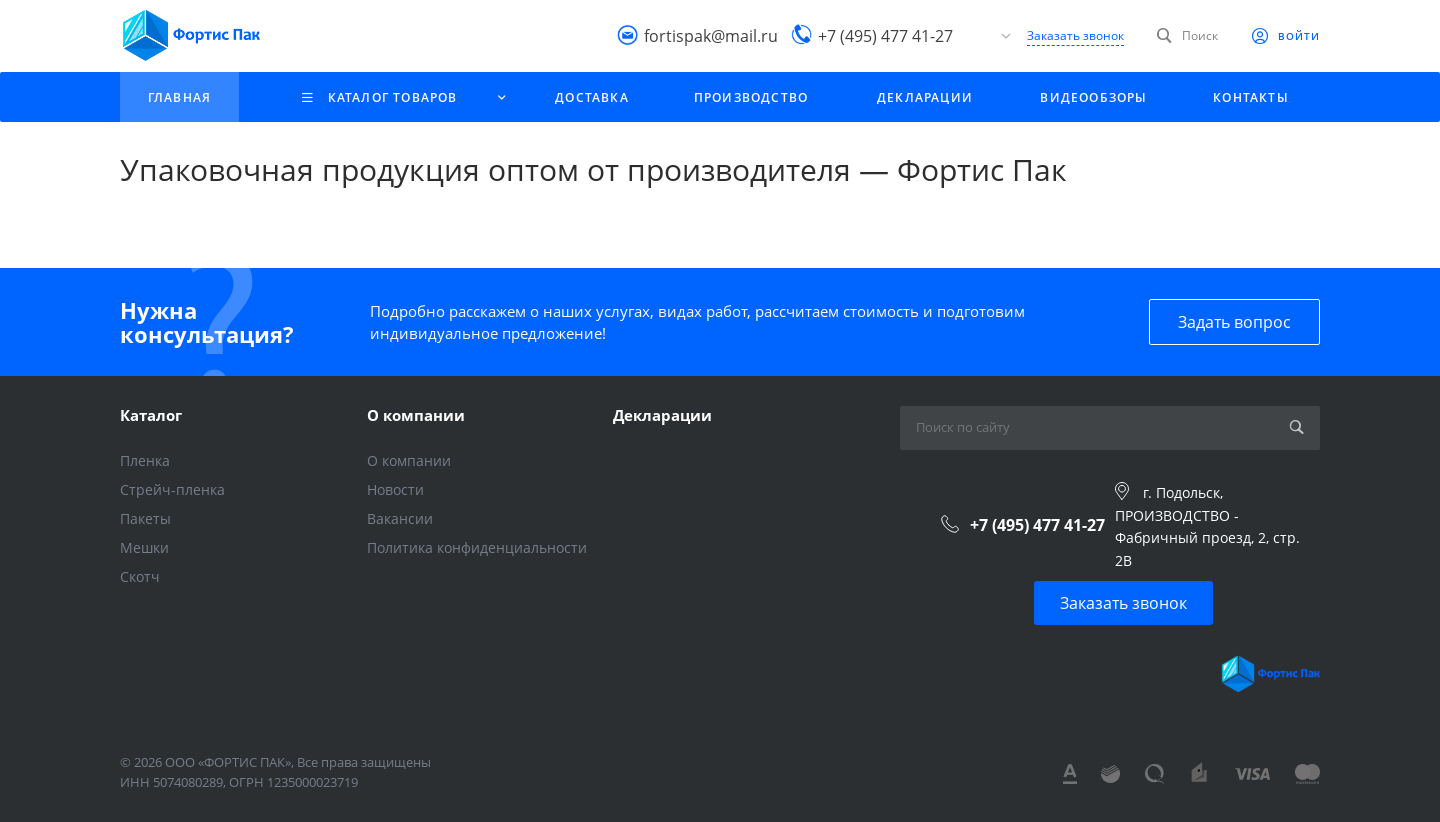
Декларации (662, 415)
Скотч (140, 576)
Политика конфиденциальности (477, 547)
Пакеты (145, 518)
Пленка (145, 460)
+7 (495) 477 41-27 (885, 35)
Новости (395, 489)
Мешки (144, 547)
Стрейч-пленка (172, 489)
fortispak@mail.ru (711, 35)
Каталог (151, 415)
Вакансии (400, 518)
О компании (416, 415)
